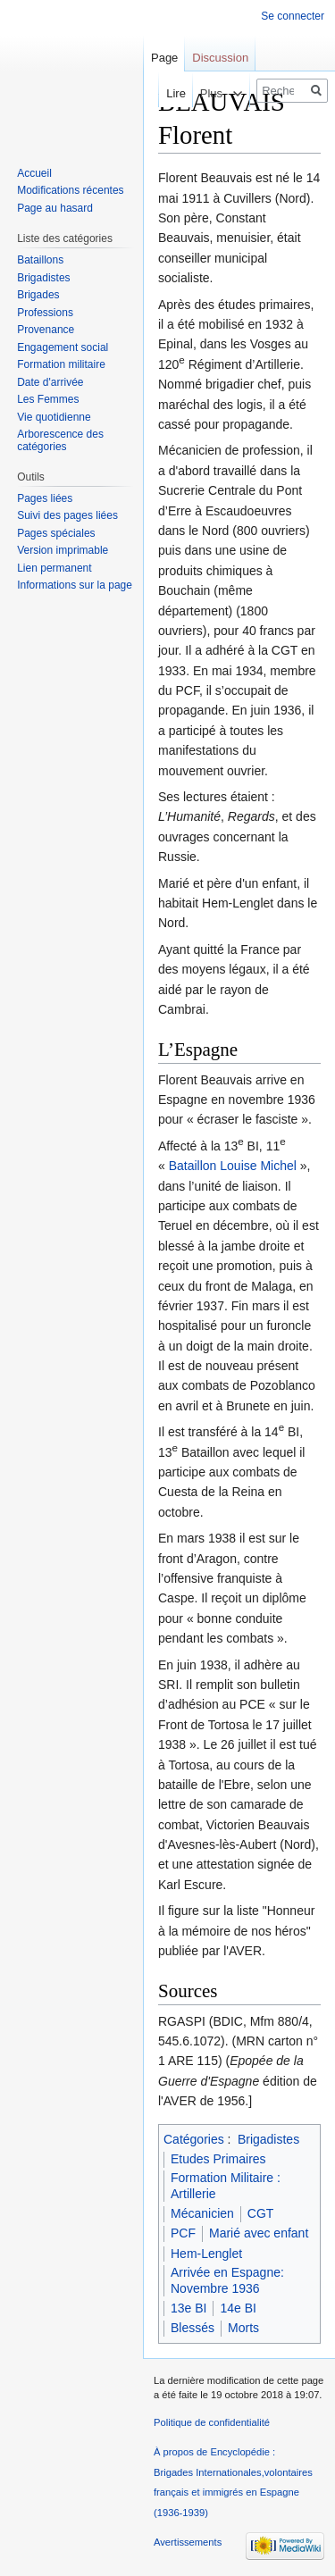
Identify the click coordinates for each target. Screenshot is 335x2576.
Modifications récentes (70, 190)
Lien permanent (54, 568)
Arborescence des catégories (60, 440)
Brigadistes (268, 2139)
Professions (45, 312)
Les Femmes (48, 399)
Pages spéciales (56, 533)
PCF (183, 2233)
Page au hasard (55, 208)
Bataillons (40, 260)
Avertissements (188, 2542)
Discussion (220, 57)
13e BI (188, 2308)
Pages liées (44, 498)
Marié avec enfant (258, 2233)
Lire (161, 93)
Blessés (192, 2328)
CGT (260, 2213)
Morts (243, 2328)
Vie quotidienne (54, 417)
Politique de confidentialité (212, 2422)
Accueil (34, 173)
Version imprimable (62, 550)
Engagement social (62, 347)
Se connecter (292, 16)
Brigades (38, 295)
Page (164, 57)
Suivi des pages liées (67, 515)
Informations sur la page (74, 585)
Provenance (45, 329)
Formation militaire (61, 364)
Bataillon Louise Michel (233, 1165)
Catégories (193, 2139)
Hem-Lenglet (206, 2253)
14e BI (237, 2308)
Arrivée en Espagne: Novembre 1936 (227, 2280)
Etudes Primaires (218, 2159)
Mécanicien (202, 2213)
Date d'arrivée (50, 382)
